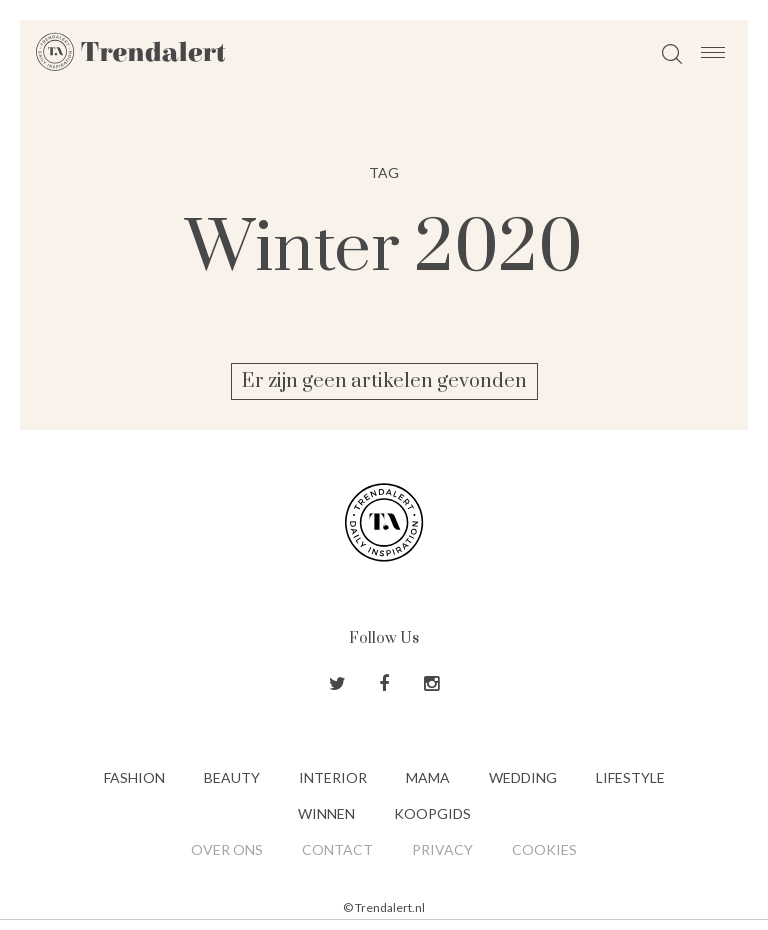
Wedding (523, 777)
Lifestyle (630, 777)
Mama (428, 777)
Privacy (442, 849)
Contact (337, 849)
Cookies (544, 849)
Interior (333, 777)
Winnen (326, 813)
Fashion (134, 777)
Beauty (232, 777)
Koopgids (432, 813)
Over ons (227, 849)
